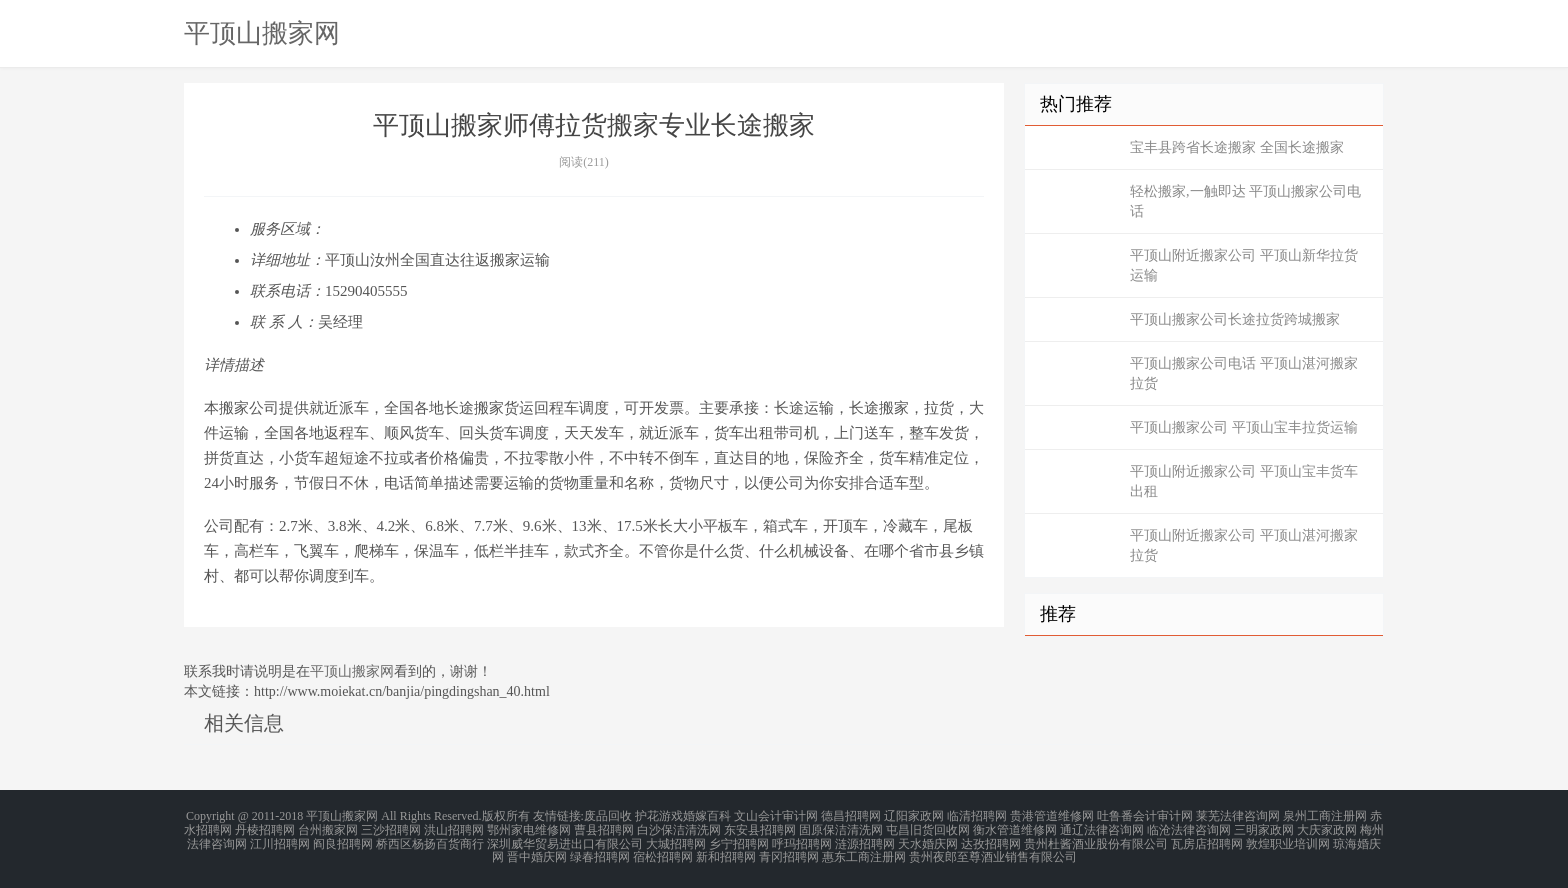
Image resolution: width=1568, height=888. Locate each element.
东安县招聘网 (760, 828)
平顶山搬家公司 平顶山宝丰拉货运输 (1244, 427)
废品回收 (608, 816)
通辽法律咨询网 (1102, 828)
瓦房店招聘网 (1207, 840)
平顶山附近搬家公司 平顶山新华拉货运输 (1244, 265)
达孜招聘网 (991, 840)
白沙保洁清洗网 (679, 828)
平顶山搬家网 (262, 33)
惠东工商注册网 (864, 852)
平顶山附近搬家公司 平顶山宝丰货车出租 (1244, 481)
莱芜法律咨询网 (1238, 816)
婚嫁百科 (707, 816)
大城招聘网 (676, 840)
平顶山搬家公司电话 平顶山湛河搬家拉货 (1244, 373)
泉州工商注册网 (1325, 816)
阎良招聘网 (343, 840)
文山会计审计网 (776, 816)
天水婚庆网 (928, 840)
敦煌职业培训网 (1288, 840)
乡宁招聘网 (739, 840)
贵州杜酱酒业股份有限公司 (1096, 840)
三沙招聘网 (391, 828)
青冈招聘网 (789, 852)
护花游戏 (659, 816)
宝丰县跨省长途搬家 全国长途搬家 (1237, 147)
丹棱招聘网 (265, 828)
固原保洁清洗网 (841, 828)
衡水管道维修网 (1015, 828)
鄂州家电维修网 (529, 828)
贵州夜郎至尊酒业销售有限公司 (993, 852)
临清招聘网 (977, 816)
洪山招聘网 (454, 828)
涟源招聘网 (865, 840)
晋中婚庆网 (537, 852)
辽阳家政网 (914, 816)
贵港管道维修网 (1052, 816)
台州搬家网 (328, 828)
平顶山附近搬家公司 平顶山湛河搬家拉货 (1244, 545)
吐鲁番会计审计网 (1145, 816)
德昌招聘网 (851, 816)
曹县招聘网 (604, 828)
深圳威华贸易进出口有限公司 (565, 840)
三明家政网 (1264, 828)
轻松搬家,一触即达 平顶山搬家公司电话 (1245, 201)
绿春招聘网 (600, 852)
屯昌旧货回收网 (928, 828)
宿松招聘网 (663, 852)
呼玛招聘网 (802, 840)
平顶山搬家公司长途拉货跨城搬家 (1235, 319)
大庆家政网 (1327, 828)
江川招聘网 (280, 840)
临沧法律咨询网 (1189, 828)
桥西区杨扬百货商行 (430, 840)
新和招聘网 (726, 852)
